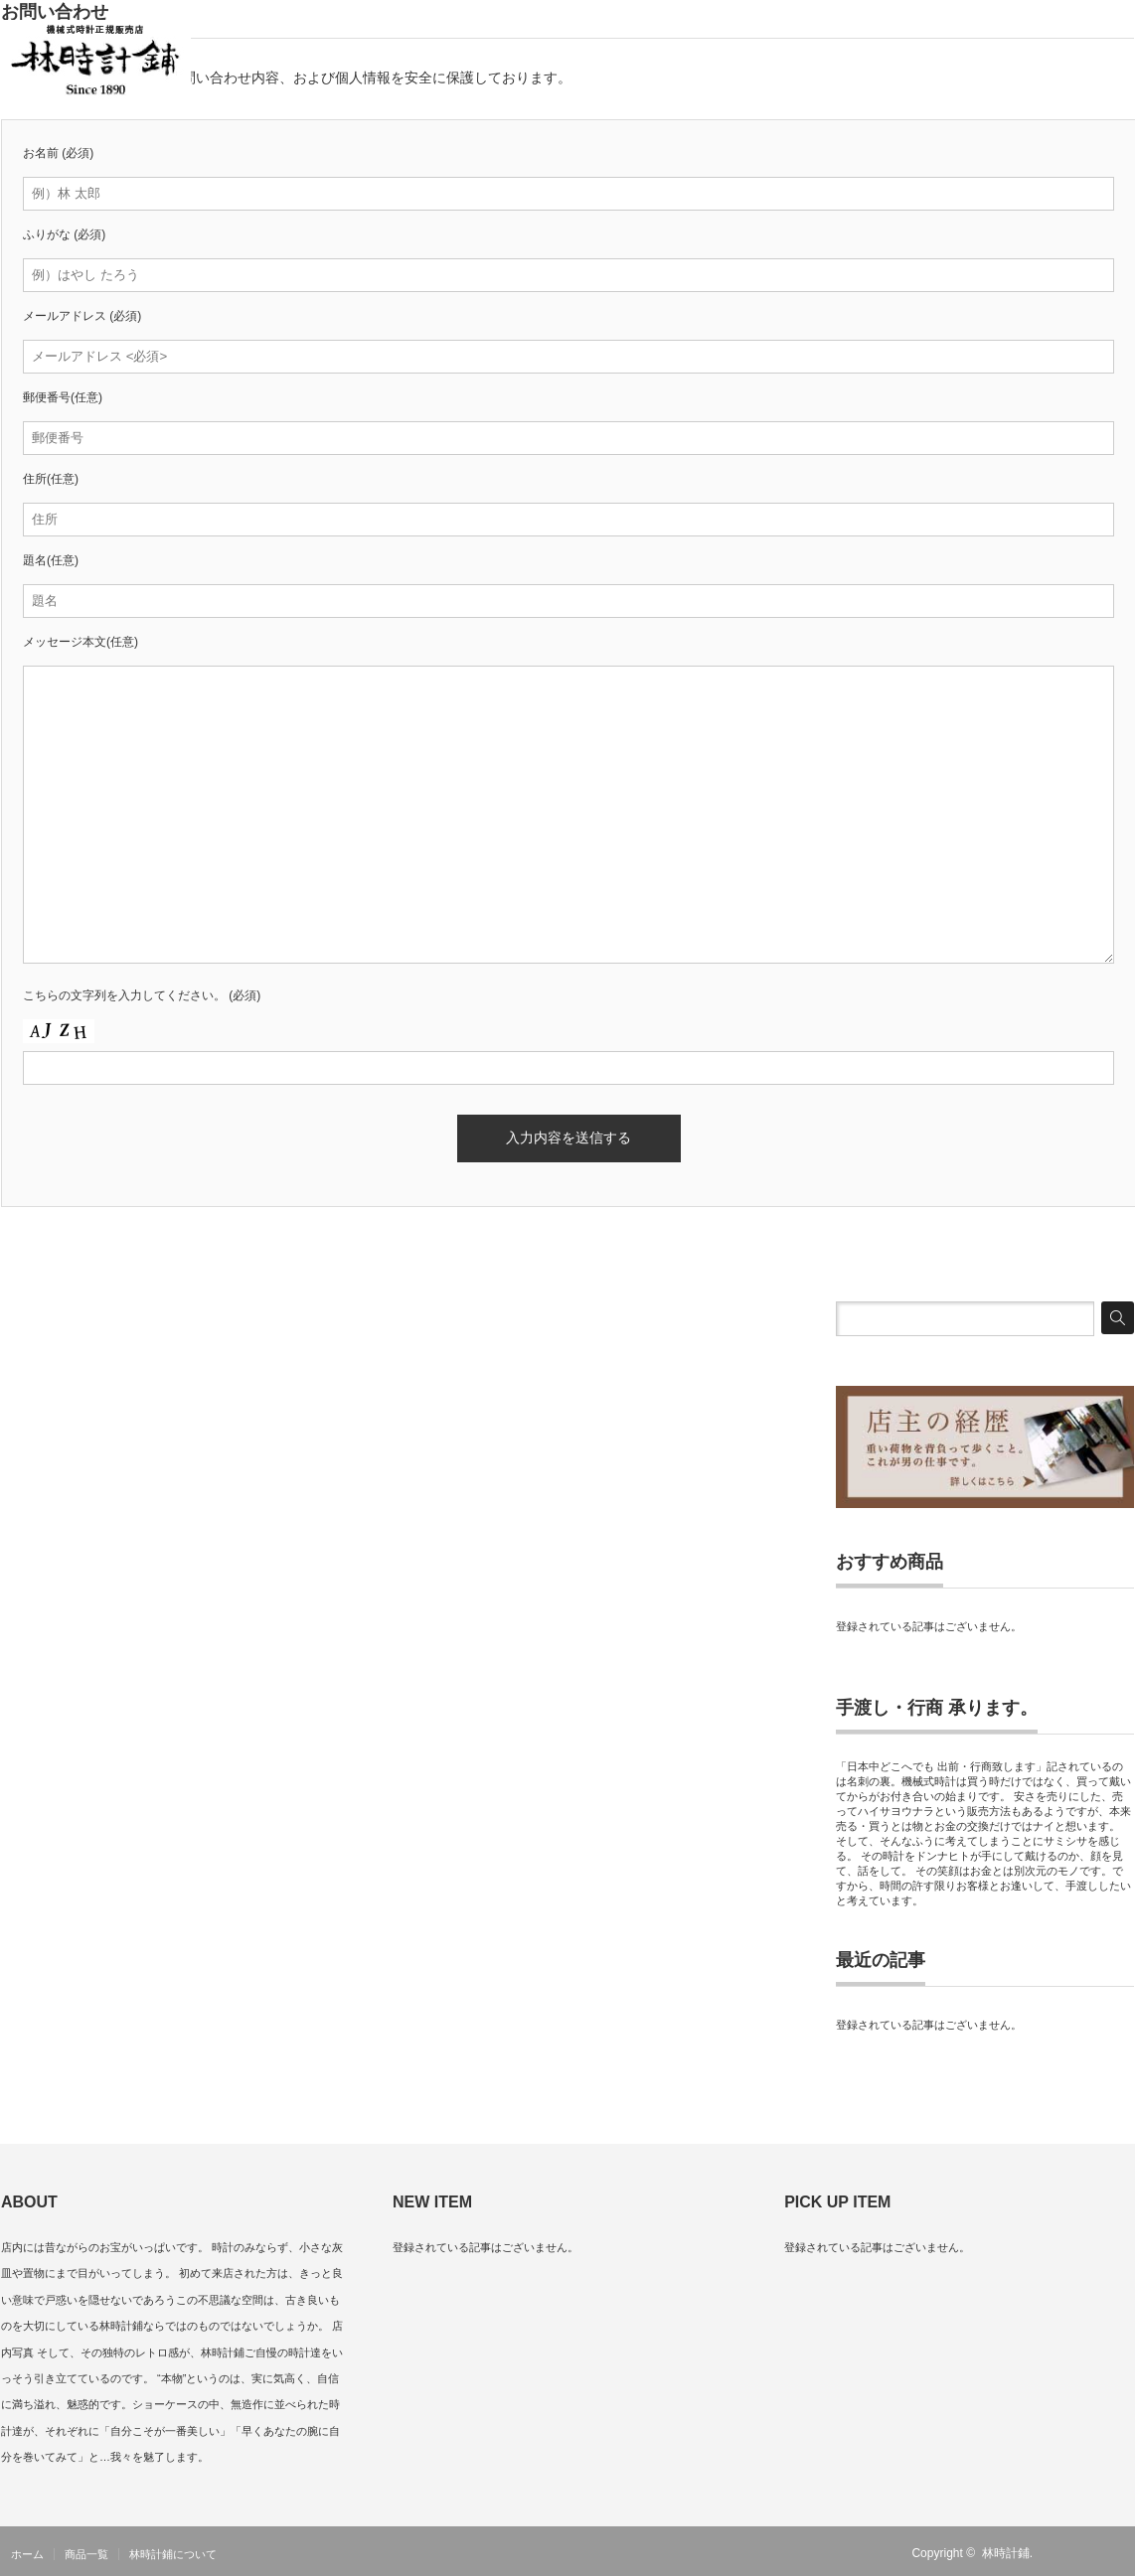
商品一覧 (86, 2554)
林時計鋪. (1007, 2553)
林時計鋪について (173, 2554)
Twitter (1093, 2553)
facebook (1122, 2553)
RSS (1064, 2553)
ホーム (27, 2554)
